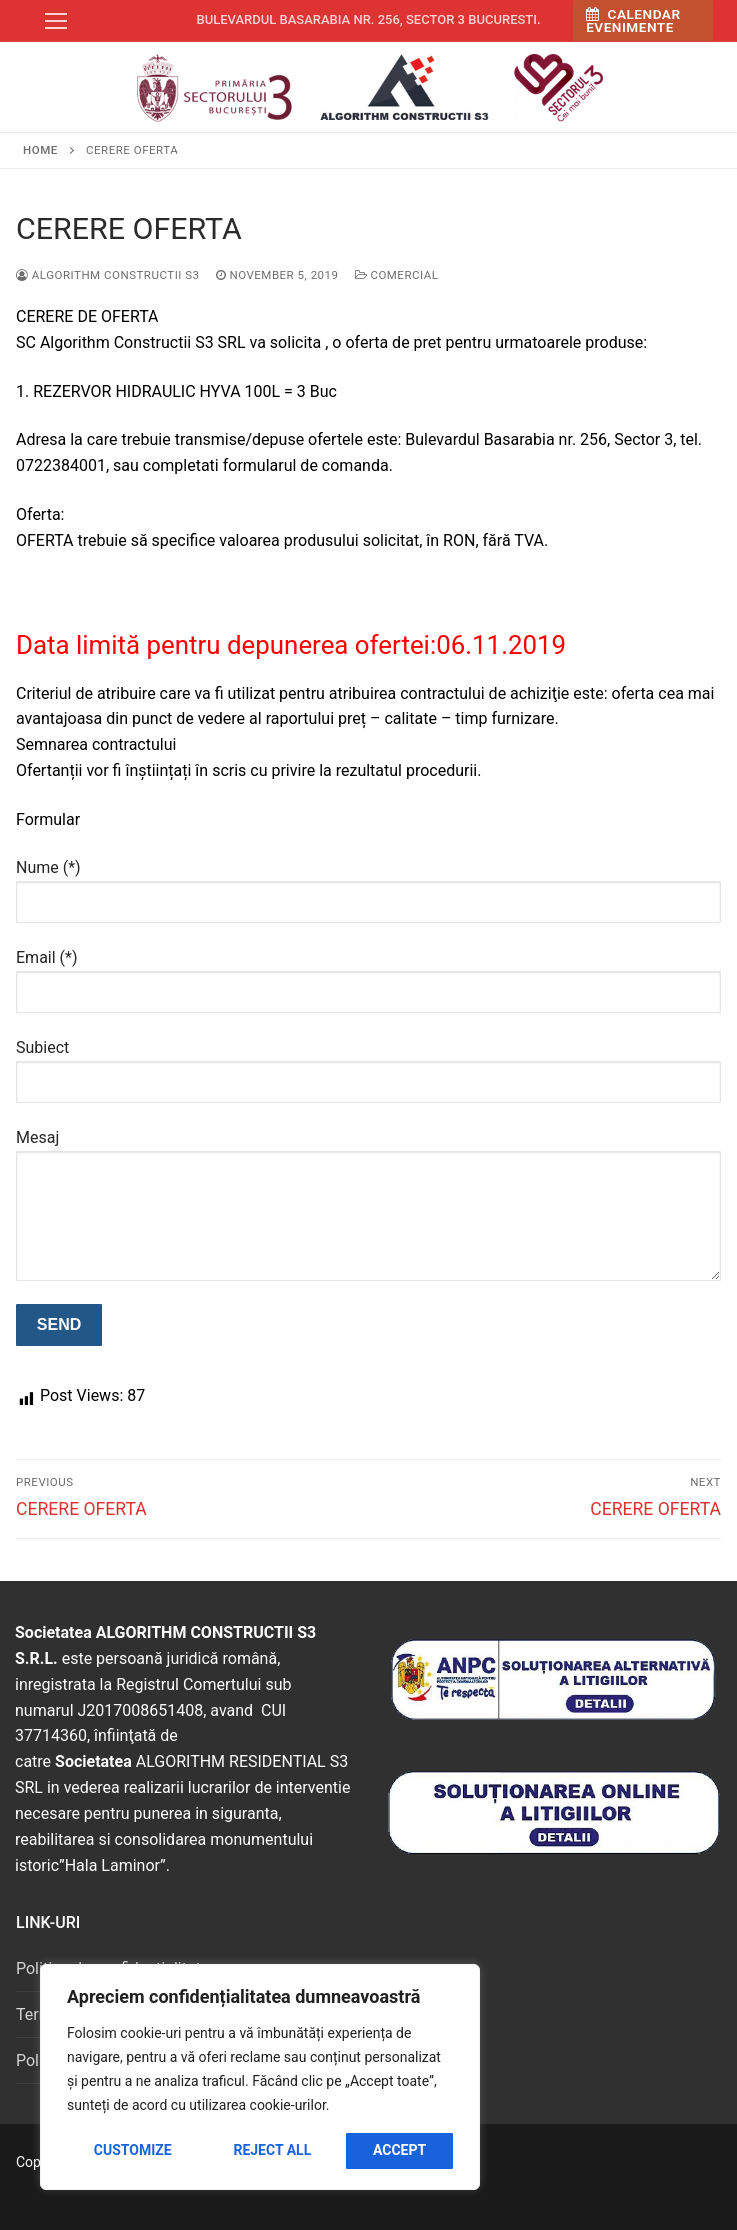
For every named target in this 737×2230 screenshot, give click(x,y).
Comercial (397, 275)
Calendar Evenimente (633, 21)
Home (40, 150)
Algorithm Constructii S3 (108, 275)
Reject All (272, 2150)
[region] (260, 2077)
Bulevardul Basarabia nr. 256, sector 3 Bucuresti (366, 19)
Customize (133, 2150)
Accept (399, 2150)
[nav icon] (56, 21)
